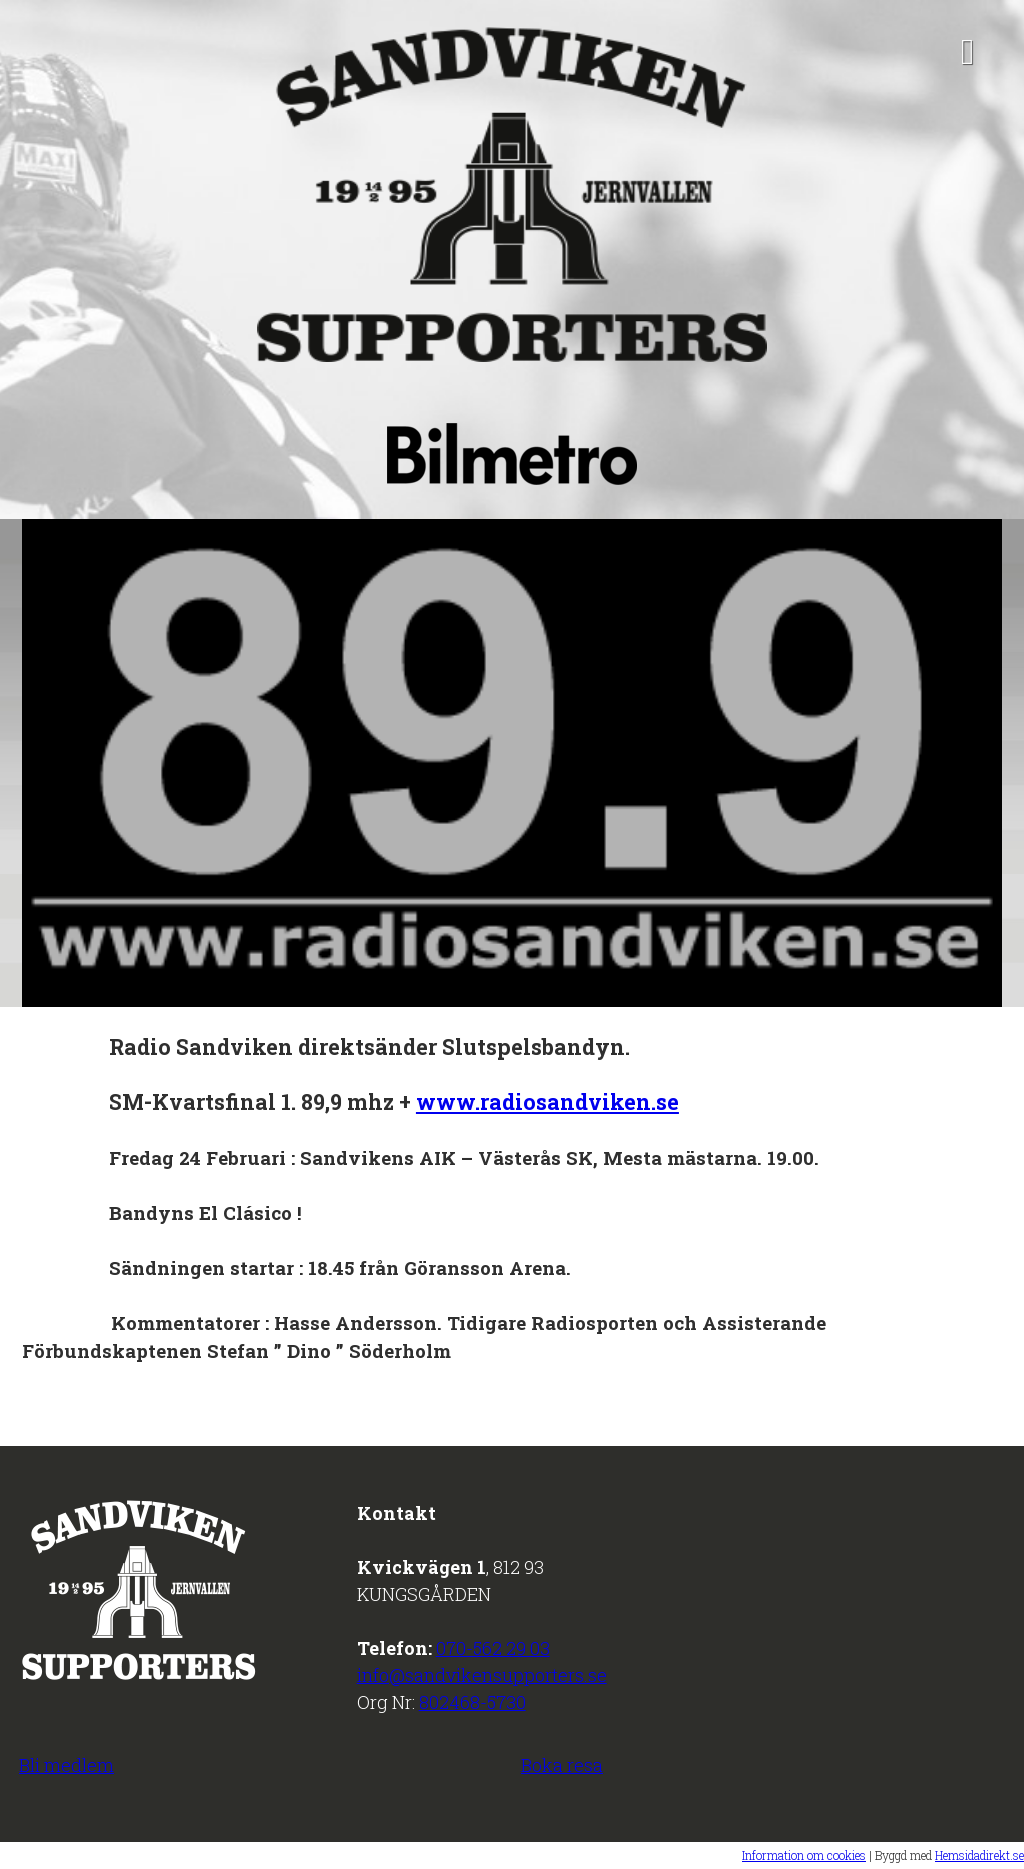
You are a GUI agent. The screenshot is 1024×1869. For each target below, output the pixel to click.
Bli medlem (66, 1765)
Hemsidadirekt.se (979, 1855)
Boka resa (562, 1765)
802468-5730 (472, 1702)
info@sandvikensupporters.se (482, 1675)
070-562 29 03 (493, 1648)
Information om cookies (804, 1855)
